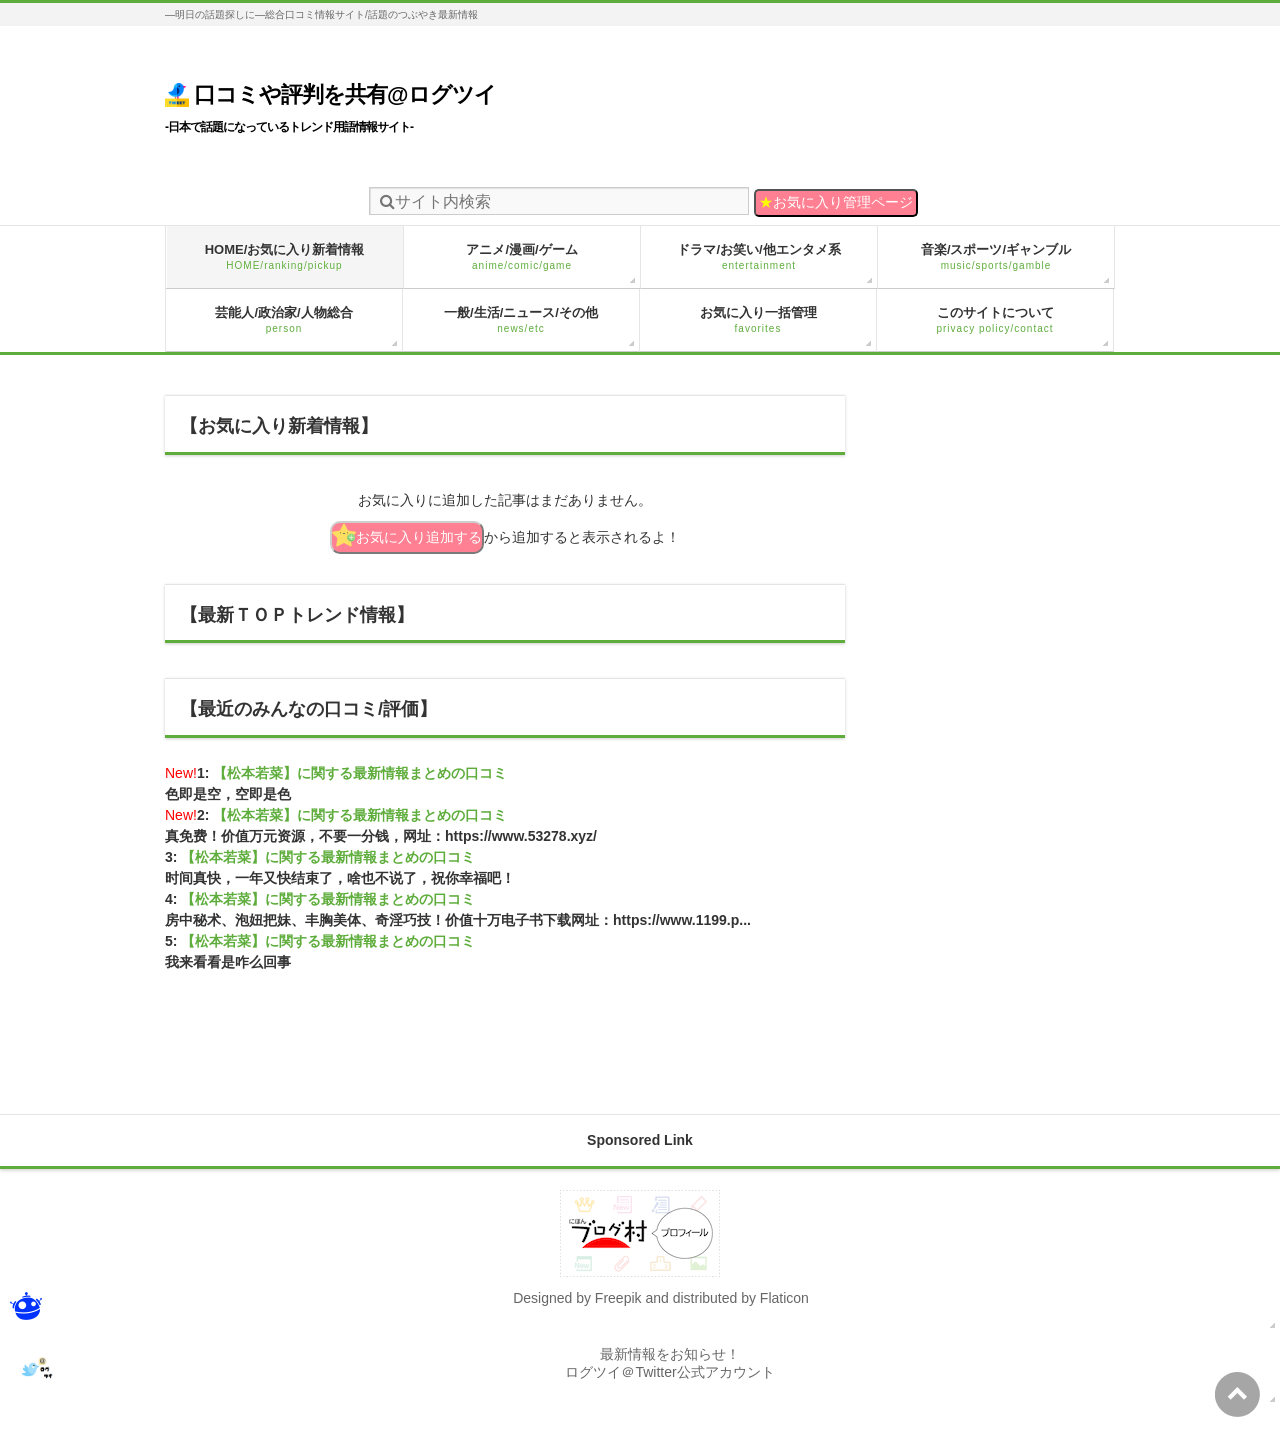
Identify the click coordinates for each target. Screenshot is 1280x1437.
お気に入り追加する (407, 535)
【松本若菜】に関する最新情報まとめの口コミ (360, 773)
